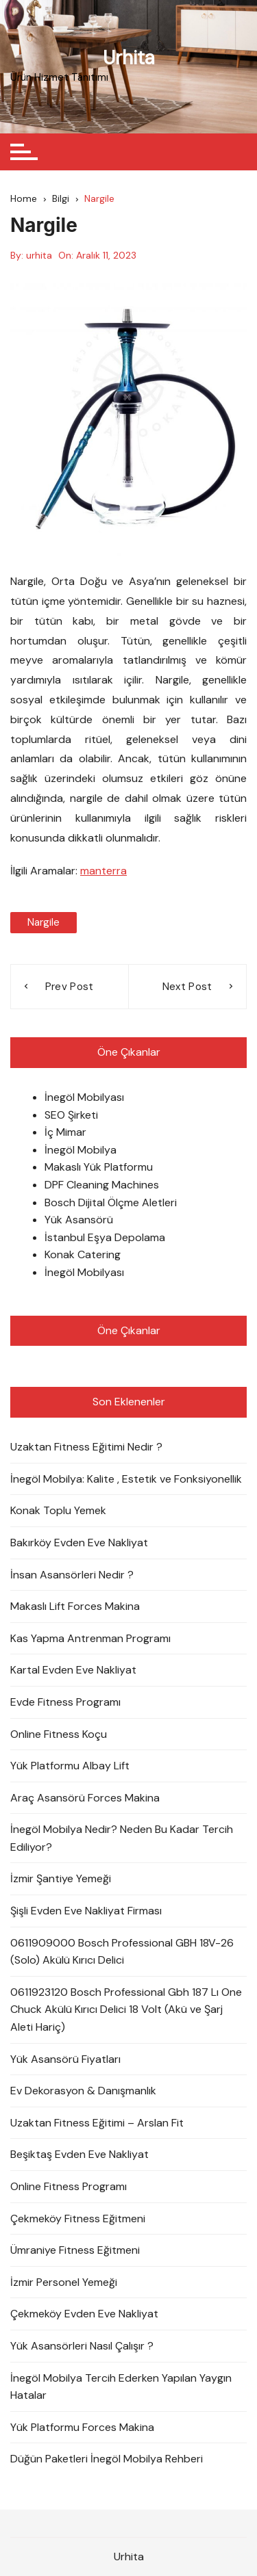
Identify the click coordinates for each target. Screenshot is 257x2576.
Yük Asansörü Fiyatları (65, 2059)
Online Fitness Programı (68, 2186)
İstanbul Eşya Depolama (105, 1237)
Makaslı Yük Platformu (99, 1167)
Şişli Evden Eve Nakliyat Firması (86, 1910)
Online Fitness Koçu (58, 1734)
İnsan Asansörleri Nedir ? (72, 1574)
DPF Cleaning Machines (102, 1185)
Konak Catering (83, 1254)
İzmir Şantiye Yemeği (60, 1878)
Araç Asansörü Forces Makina (85, 1798)
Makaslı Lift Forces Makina (75, 1606)
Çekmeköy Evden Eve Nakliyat (84, 2313)
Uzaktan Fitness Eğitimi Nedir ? (86, 1447)
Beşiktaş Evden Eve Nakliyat (79, 2154)
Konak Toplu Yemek (58, 1510)
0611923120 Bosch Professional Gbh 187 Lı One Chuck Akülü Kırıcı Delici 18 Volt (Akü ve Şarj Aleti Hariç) (126, 2009)
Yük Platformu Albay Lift (70, 1765)
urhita (39, 255)
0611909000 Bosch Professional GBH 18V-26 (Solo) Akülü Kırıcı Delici (122, 1952)
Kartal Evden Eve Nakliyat (73, 1670)
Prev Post (69, 986)
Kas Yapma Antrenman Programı (90, 1638)
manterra (103, 870)
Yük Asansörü (79, 1219)
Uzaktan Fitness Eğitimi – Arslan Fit (97, 2123)
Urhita (129, 57)
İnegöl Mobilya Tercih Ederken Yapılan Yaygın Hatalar (121, 2387)
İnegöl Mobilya (81, 1150)
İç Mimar (65, 1132)
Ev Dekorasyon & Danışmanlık (83, 2090)
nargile (43, 922)
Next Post (187, 986)
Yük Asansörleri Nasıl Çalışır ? (82, 2346)
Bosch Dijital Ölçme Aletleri (111, 1202)
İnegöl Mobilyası (84, 1097)
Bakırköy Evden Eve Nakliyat (79, 1542)
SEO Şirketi (71, 1115)
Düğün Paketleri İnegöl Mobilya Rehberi (106, 2458)
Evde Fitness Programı (65, 1702)
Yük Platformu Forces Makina (82, 2427)
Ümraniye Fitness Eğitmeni (75, 2250)
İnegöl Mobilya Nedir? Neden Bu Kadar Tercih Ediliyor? (121, 1838)
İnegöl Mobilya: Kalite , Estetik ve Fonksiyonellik (126, 1479)
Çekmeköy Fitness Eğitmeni (77, 2218)
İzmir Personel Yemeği (63, 2282)
